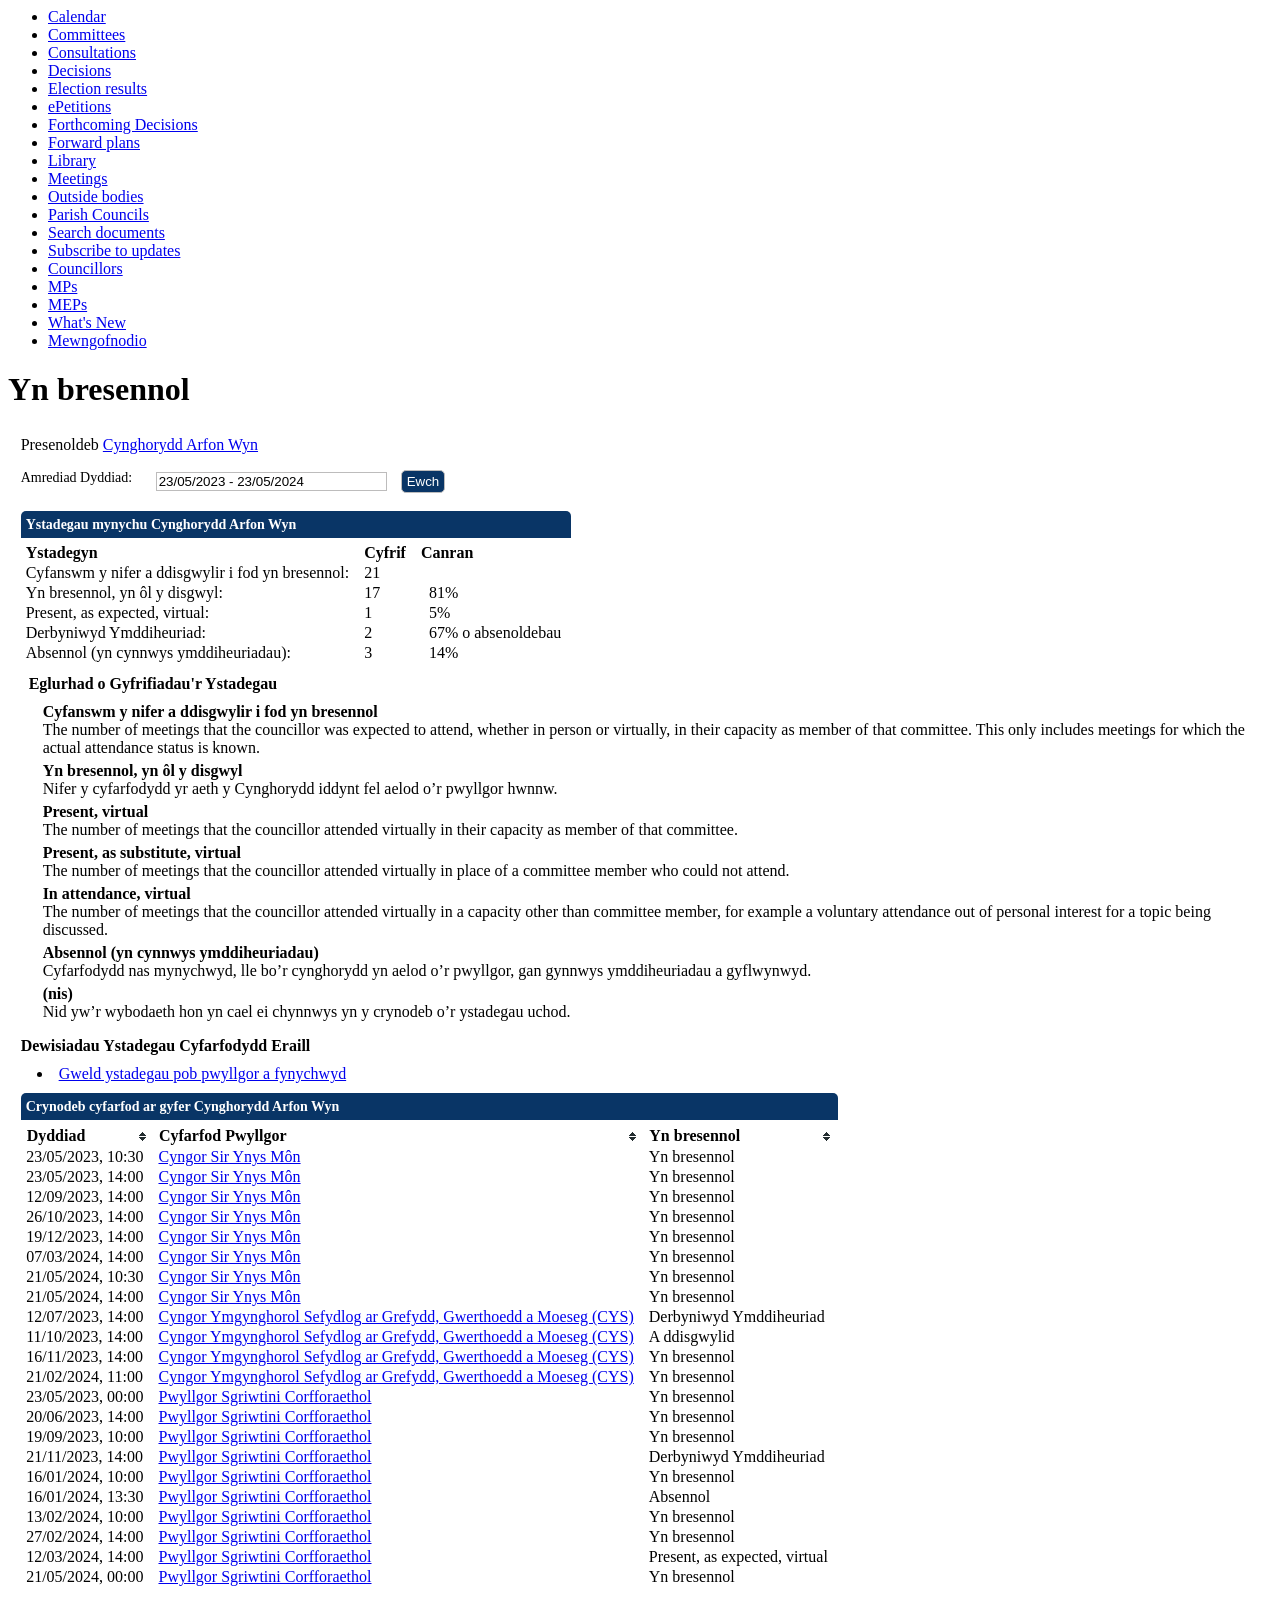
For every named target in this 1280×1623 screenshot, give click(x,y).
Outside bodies (96, 196)
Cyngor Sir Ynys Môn (229, 1156)
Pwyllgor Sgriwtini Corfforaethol (264, 1396)
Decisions (79, 70)
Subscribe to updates (114, 250)
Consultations (92, 52)
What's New (87, 322)
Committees (86, 34)
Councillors (85, 268)
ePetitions (79, 106)
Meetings (78, 178)
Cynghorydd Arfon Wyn (180, 444)
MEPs (67, 304)
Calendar (77, 16)
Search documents (106, 232)
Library (72, 160)
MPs (62, 286)
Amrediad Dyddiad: (77, 477)
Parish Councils (98, 214)
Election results (97, 88)
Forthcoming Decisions (123, 124)
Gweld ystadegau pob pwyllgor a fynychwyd (203, 1073)
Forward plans (94, 142)
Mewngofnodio (97, 340)
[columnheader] (87, 1136)
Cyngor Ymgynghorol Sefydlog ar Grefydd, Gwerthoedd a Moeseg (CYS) (395, 1316)
